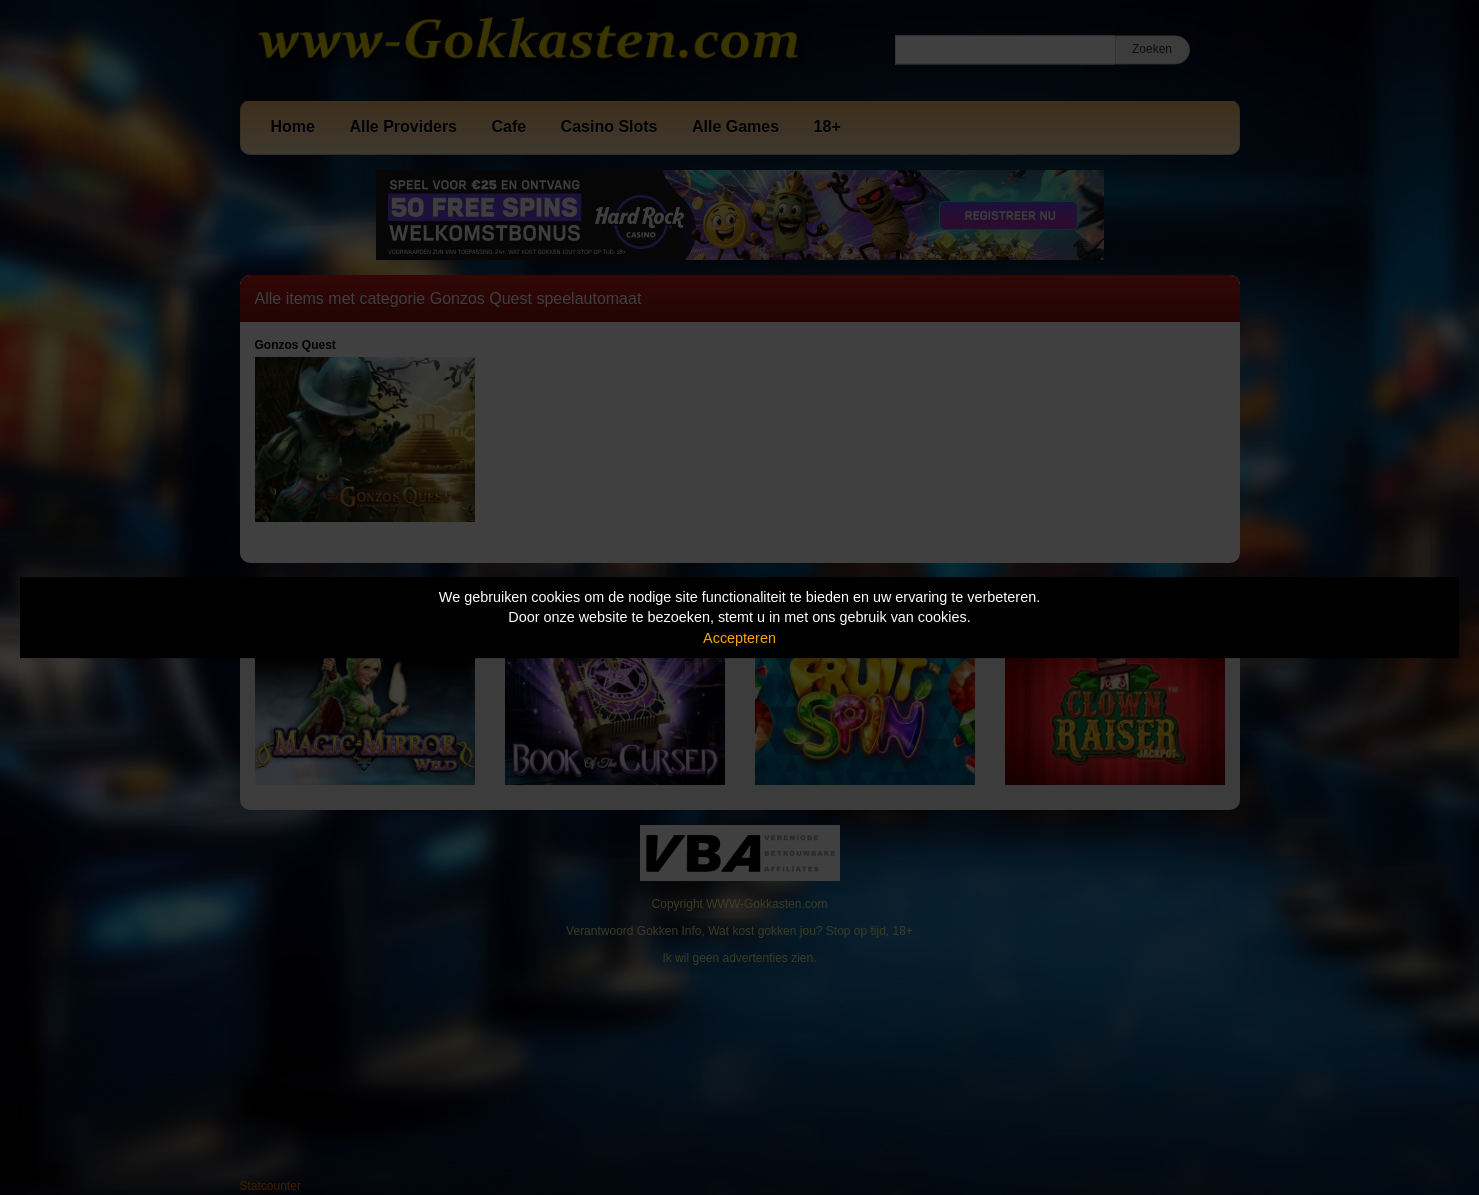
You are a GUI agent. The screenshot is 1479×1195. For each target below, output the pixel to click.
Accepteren (739, 638)
